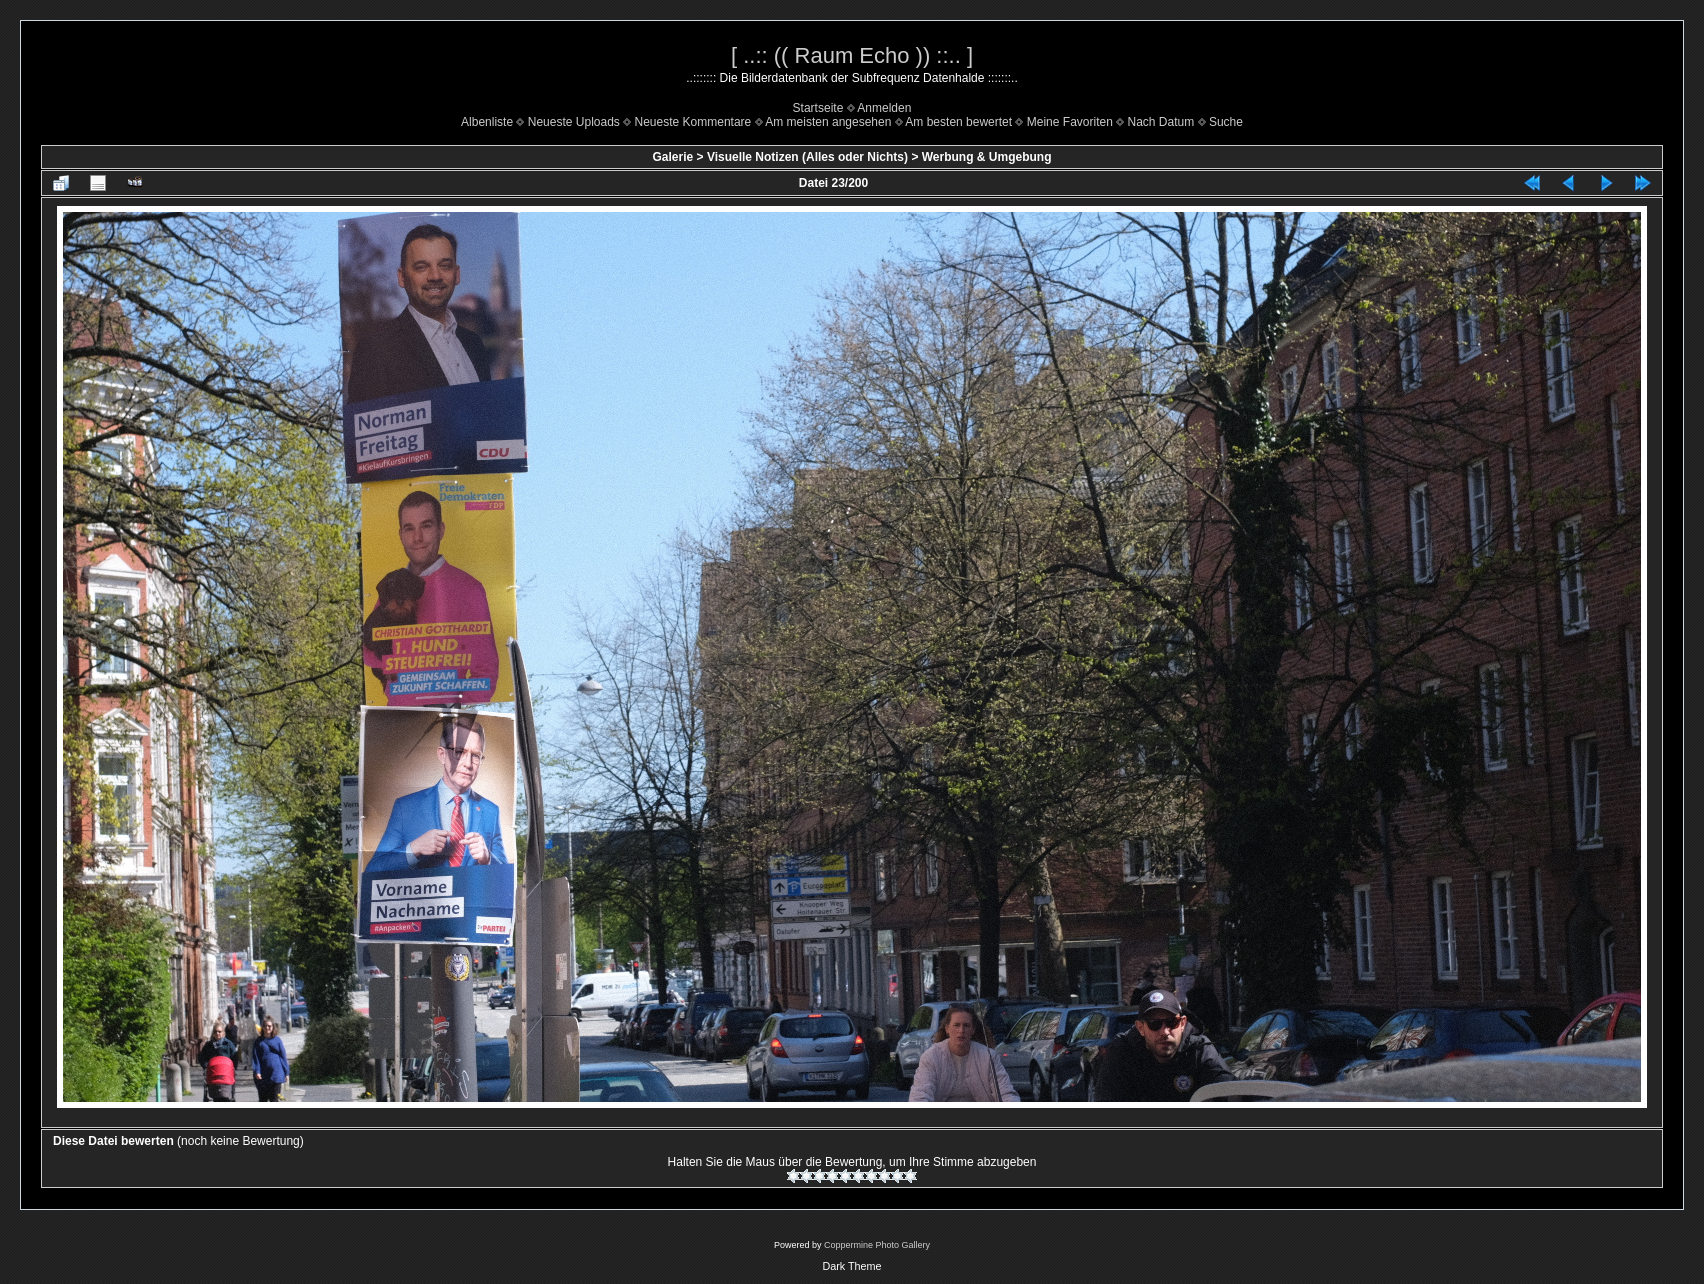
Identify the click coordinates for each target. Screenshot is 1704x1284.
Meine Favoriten (1070, 122)
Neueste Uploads (574, 122)
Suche (1226, 122)
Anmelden (884, 108)
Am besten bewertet (958, 122)
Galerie (672, 157)
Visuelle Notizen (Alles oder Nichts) (807, 157)
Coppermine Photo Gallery (877, 1245)
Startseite (818, 108)
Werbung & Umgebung (987, 157)
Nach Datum (1161, 122)
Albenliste (487, 122)
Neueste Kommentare (693, 122)
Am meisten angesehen (828, 122)
